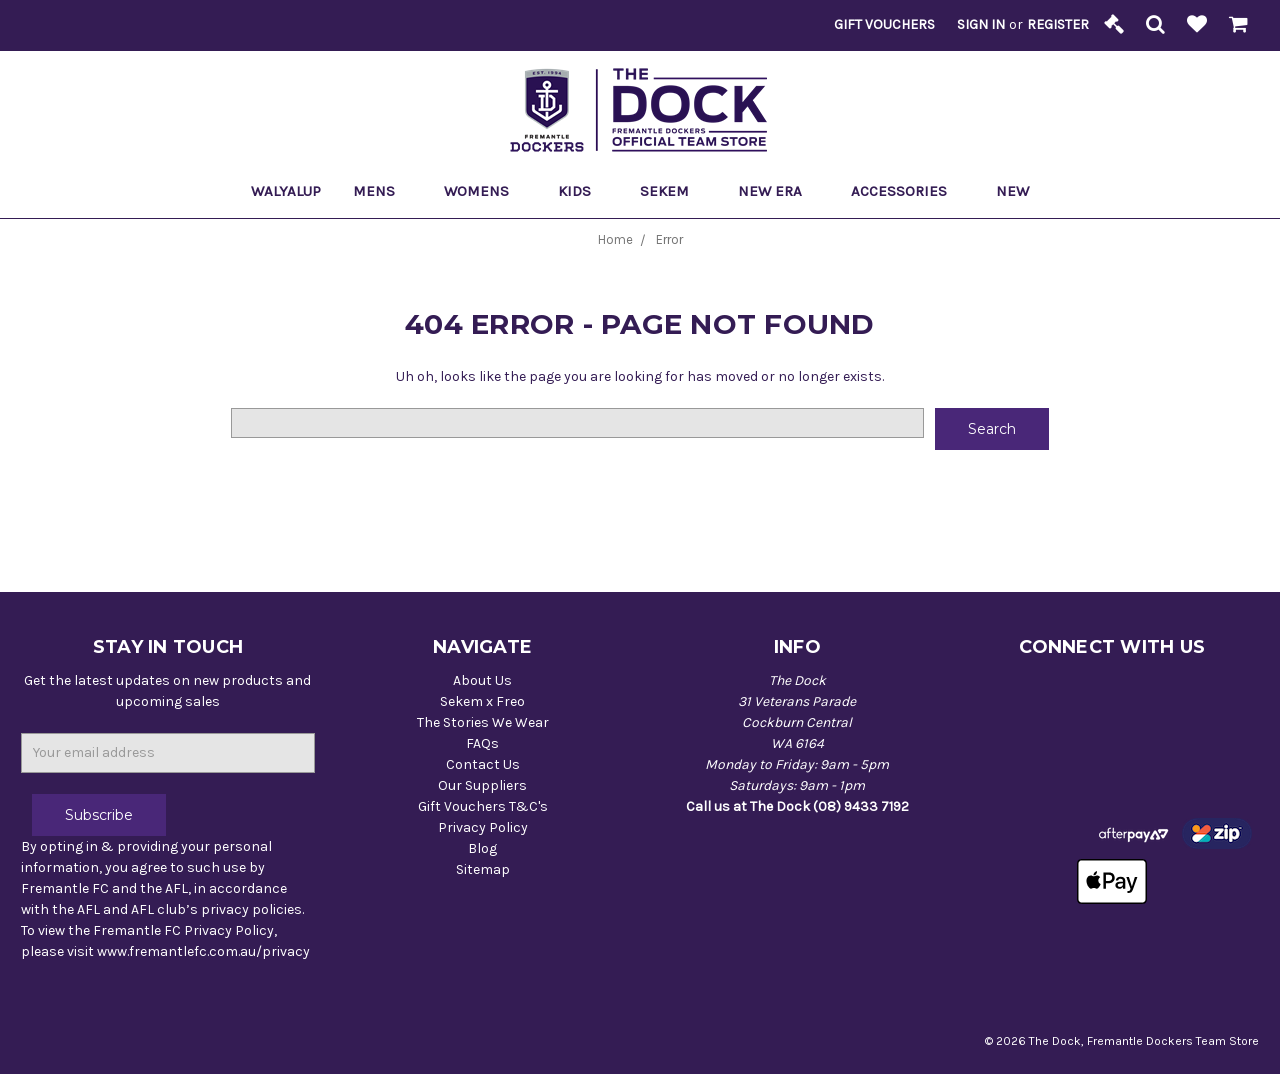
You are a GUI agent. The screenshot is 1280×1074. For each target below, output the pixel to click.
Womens (485, 191)
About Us (482, 680)
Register (1058, 24)
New (1012, 191)
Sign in (981, 24)
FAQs (482, 743)
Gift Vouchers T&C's (483, 806)
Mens (382, 191)
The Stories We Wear (483, 722)
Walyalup (286, 191)
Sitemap (483, 869)
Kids (583, 191)
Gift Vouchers (884, 24)
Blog (482, 848)
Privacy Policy (483, 827)
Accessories (907, 191)
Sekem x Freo (482, 701)
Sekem (673, 191)
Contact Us (483, 764)
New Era (778, 191)
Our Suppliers (482, 785)
